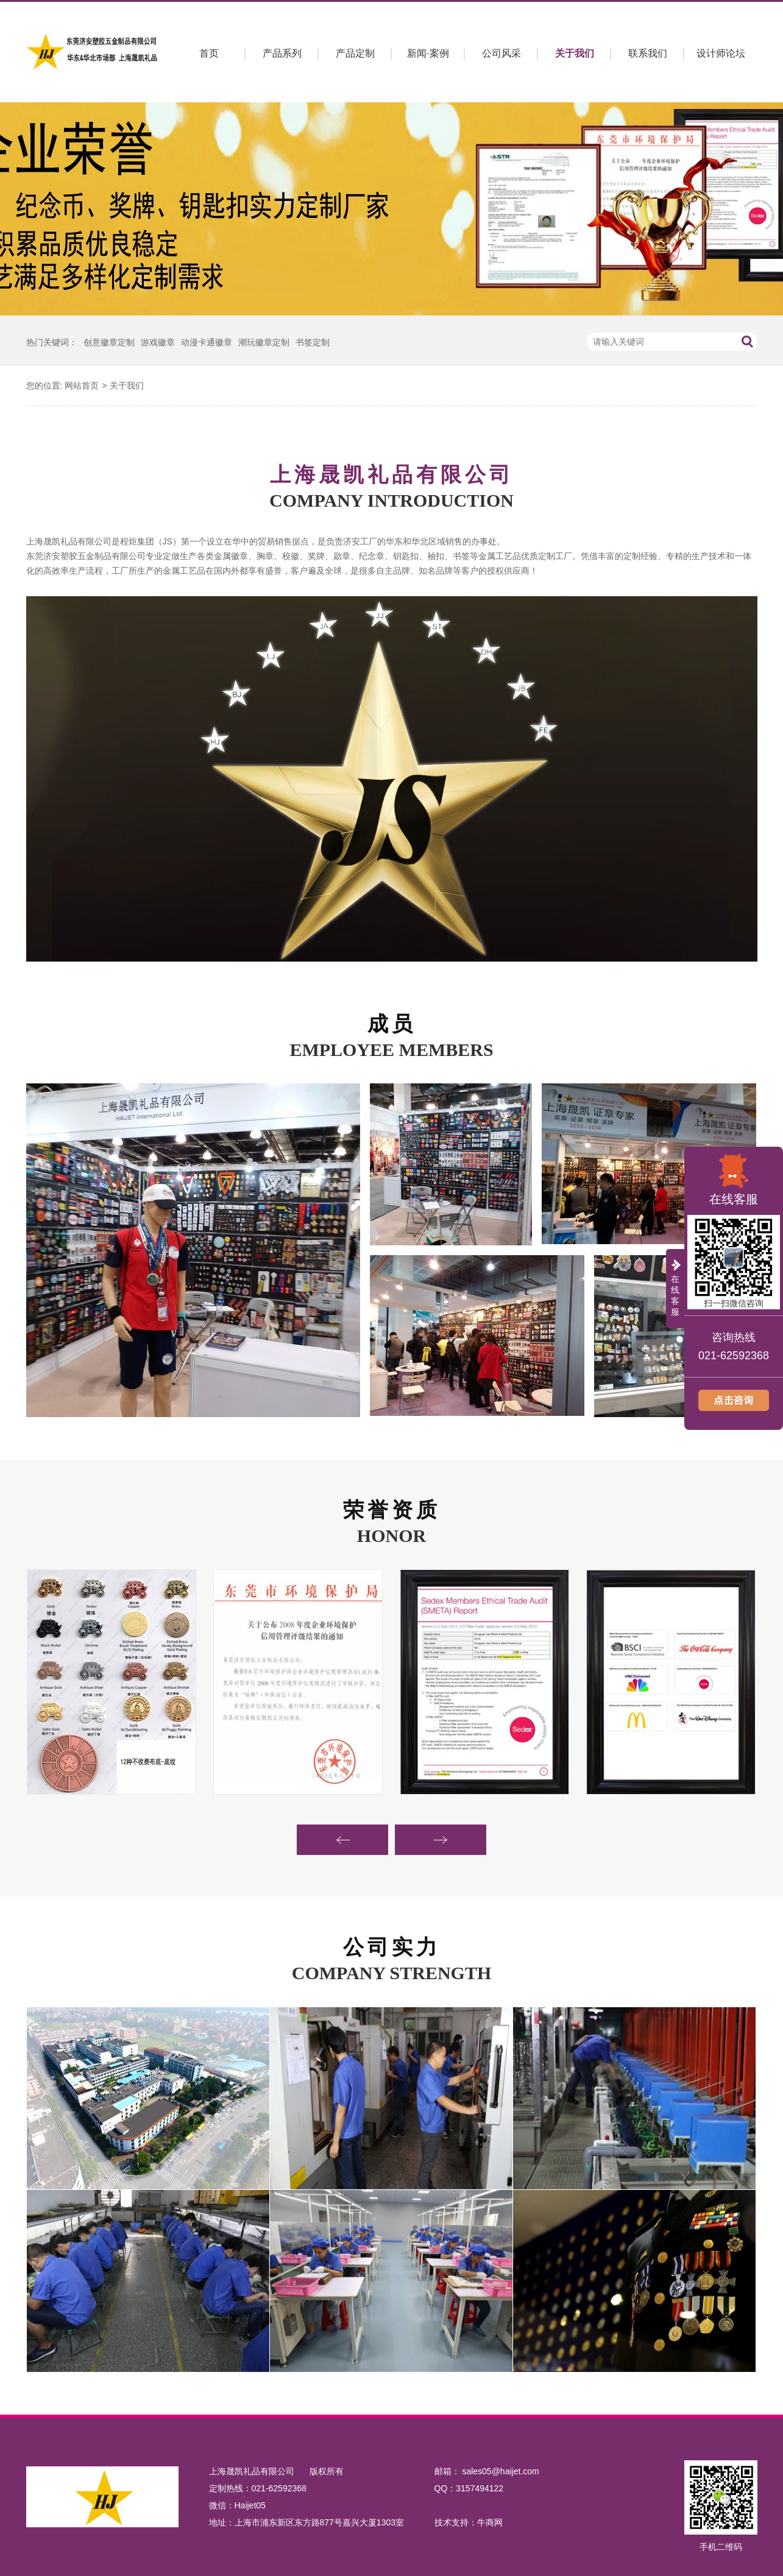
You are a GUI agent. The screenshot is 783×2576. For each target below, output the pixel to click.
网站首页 (82, 385)
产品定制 (355, 53)
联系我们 (647, 53)
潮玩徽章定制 (263, 342)
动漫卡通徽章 (206, 342)
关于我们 (574, 53)
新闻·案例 (427, 53)
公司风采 (501, 53)
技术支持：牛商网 (468, 2522)
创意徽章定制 (109, 342)
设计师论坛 (720, 53)
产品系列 (282, 53)
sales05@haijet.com (500, 2471)
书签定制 (313, 342)
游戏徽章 (158, 342)
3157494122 (479, 2488)
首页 (209, 53)
